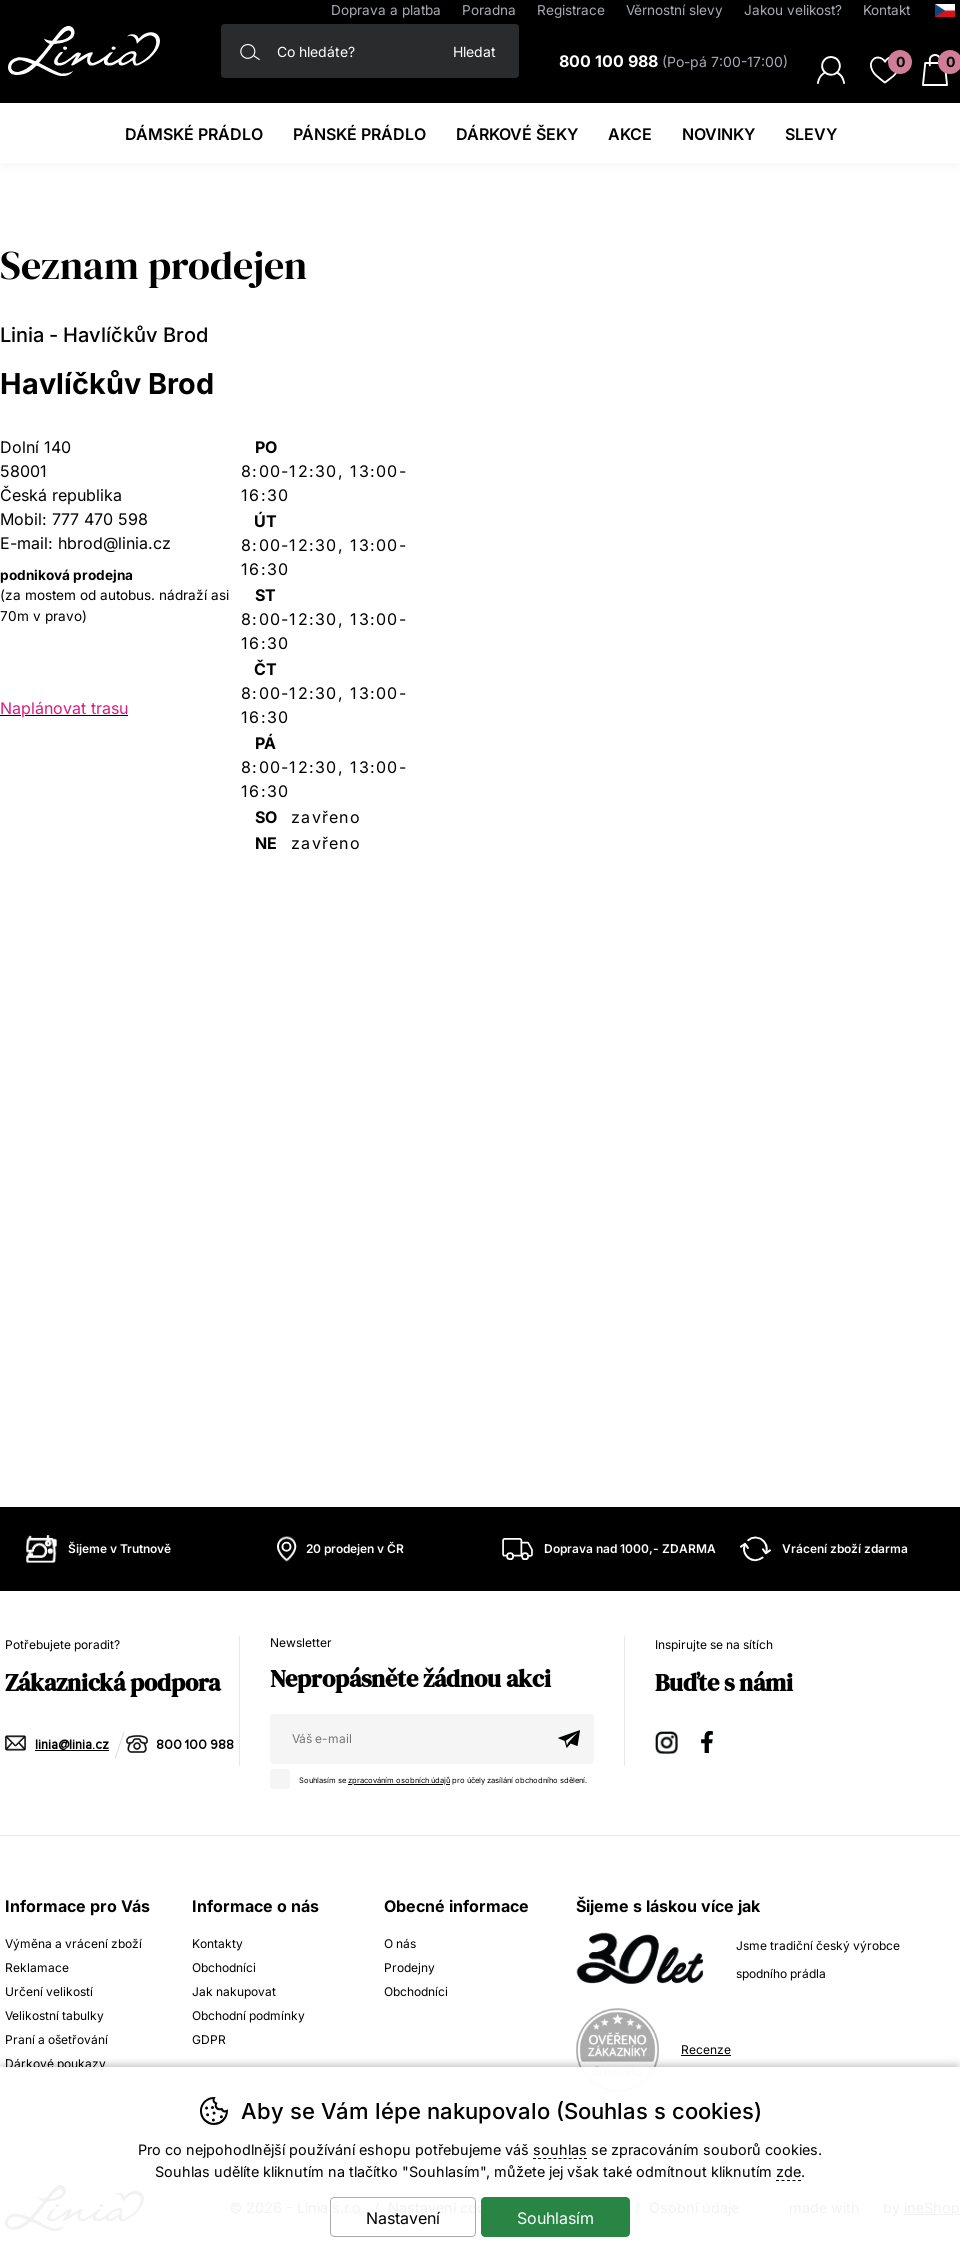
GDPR (209, 2039)
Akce (630, 134)
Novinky (718, 134)
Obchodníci (224, 1967)
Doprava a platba (386, 10)
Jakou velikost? (793, 10)
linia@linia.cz (72, 1745)
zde (788, 2171)
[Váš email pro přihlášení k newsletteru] (407, 1739)
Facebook (714, 1739)
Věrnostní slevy (674, 10)
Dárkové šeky (517, 134)
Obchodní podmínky (248, 2015)
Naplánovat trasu (64, 708)
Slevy (811, 134)
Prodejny (409, 1967)
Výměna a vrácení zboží (73, 1943)
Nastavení (403, 2218)
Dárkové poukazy (55, 2063)
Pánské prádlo (359, 134)
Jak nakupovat (234, 1991)
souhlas (560, 2149)
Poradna (489, 10)
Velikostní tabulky (54, 2015)
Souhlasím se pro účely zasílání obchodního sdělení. (433, 1777)
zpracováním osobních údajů (399, 1780)
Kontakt (886, 10)
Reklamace (37, 1967)
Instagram (668, 1739)
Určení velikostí (49, 1991)
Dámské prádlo (194, 134)
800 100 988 (195, 1745)
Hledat (474, 51)
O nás (400, 1943)
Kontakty (217, 1943)
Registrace (571, 10)
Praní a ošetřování (56, 2039)
